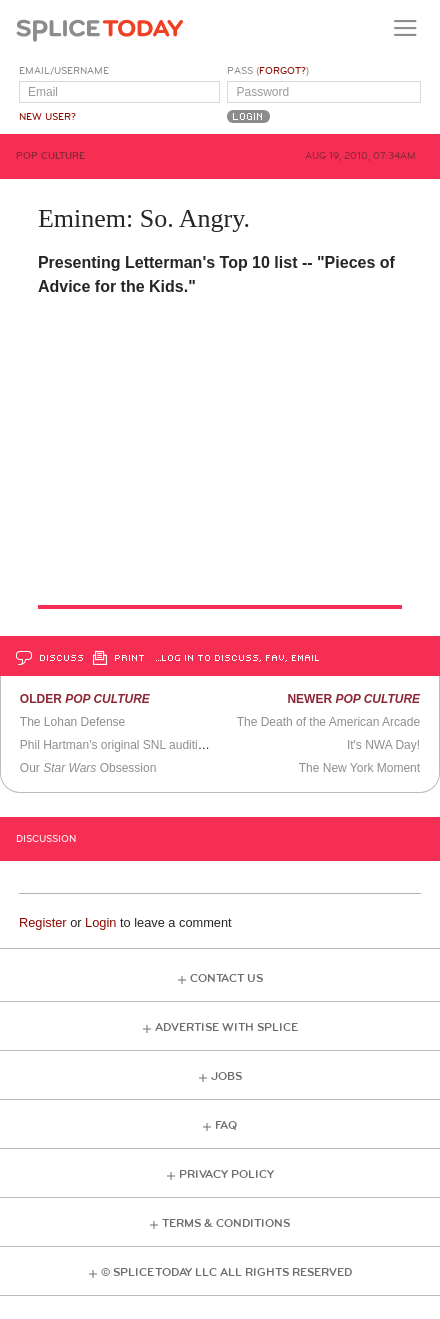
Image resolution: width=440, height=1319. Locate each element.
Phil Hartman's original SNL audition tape (129, 745)
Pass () (268, 71)
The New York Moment (359, 768)
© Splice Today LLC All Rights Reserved (226, 1272)
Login (100, 922)
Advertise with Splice (226, 1027)
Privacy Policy (226, 1174)
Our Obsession (88, 768)
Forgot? (282, 71)
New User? (47, 117)
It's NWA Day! (383, 745)
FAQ (226, 1125)
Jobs (226, 1076)
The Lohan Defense (72, 722)
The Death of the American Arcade (328, 722)
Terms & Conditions (226, 1223)
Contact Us (226, 978)
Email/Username (64, 71)
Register (43, 922)
